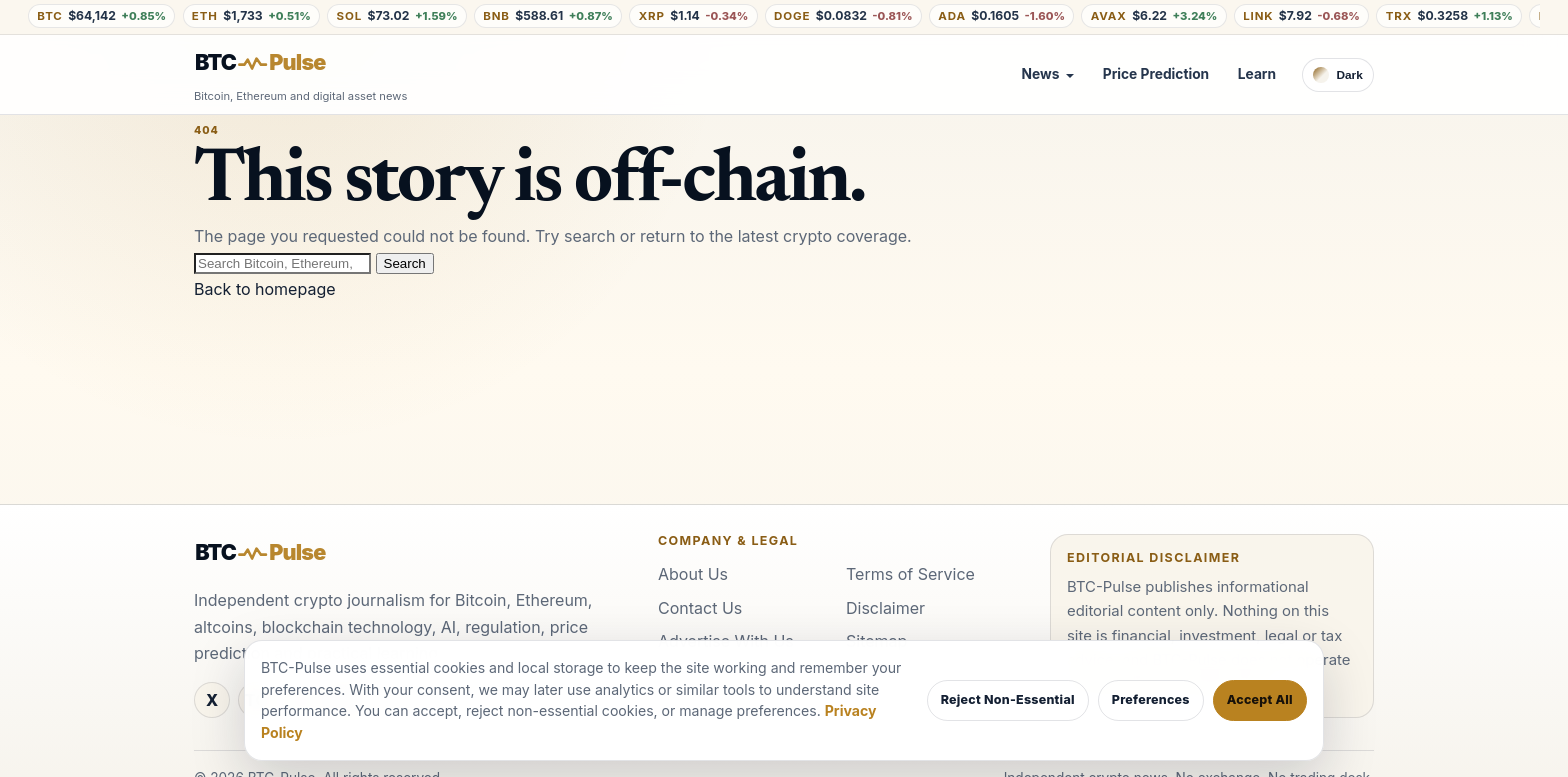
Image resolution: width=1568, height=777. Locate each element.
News (1041, 74)
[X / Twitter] (212, 700)
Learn (1257, 74)
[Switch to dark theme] (1338, 75)
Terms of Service (910, 574)
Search (405, 263)
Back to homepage (265, 289)
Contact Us (700, 608)
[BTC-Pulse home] (277, 63)
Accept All (1260, 699)
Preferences (1151, 699)
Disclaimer (885, 608)
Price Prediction (1156, 74)
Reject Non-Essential (1008, 699)
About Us (693, 574)
